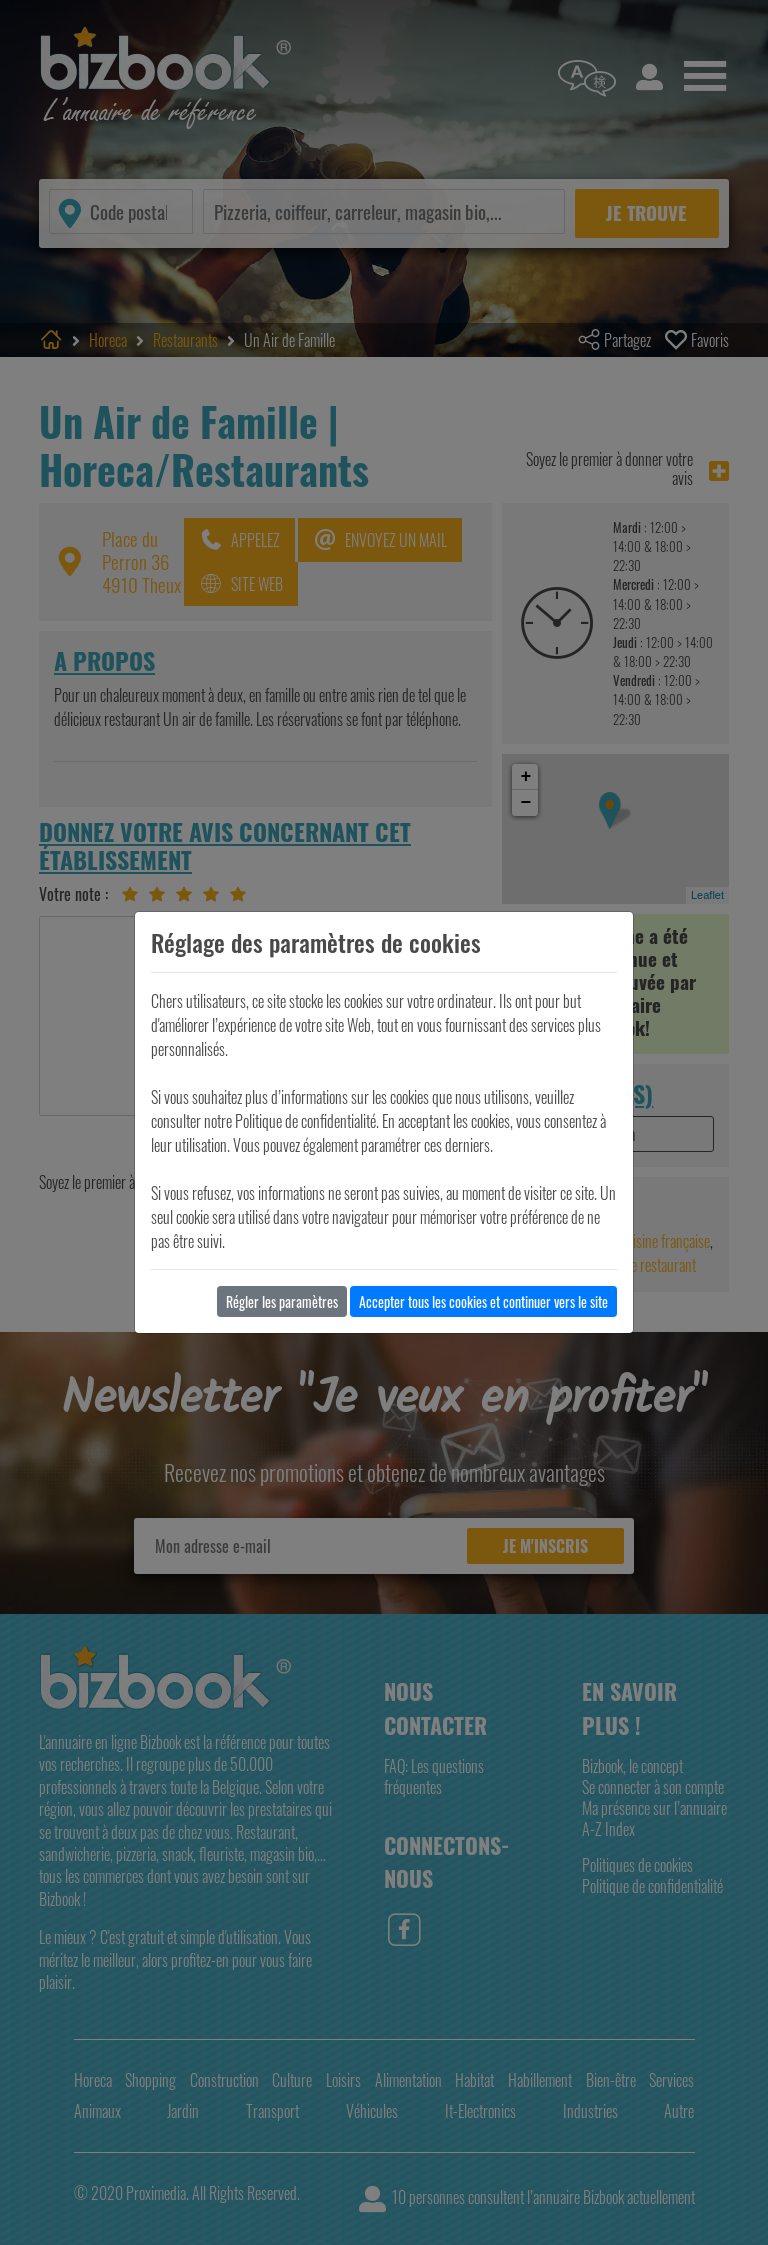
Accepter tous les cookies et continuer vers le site (483, 1301)
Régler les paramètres (282, 1301)
